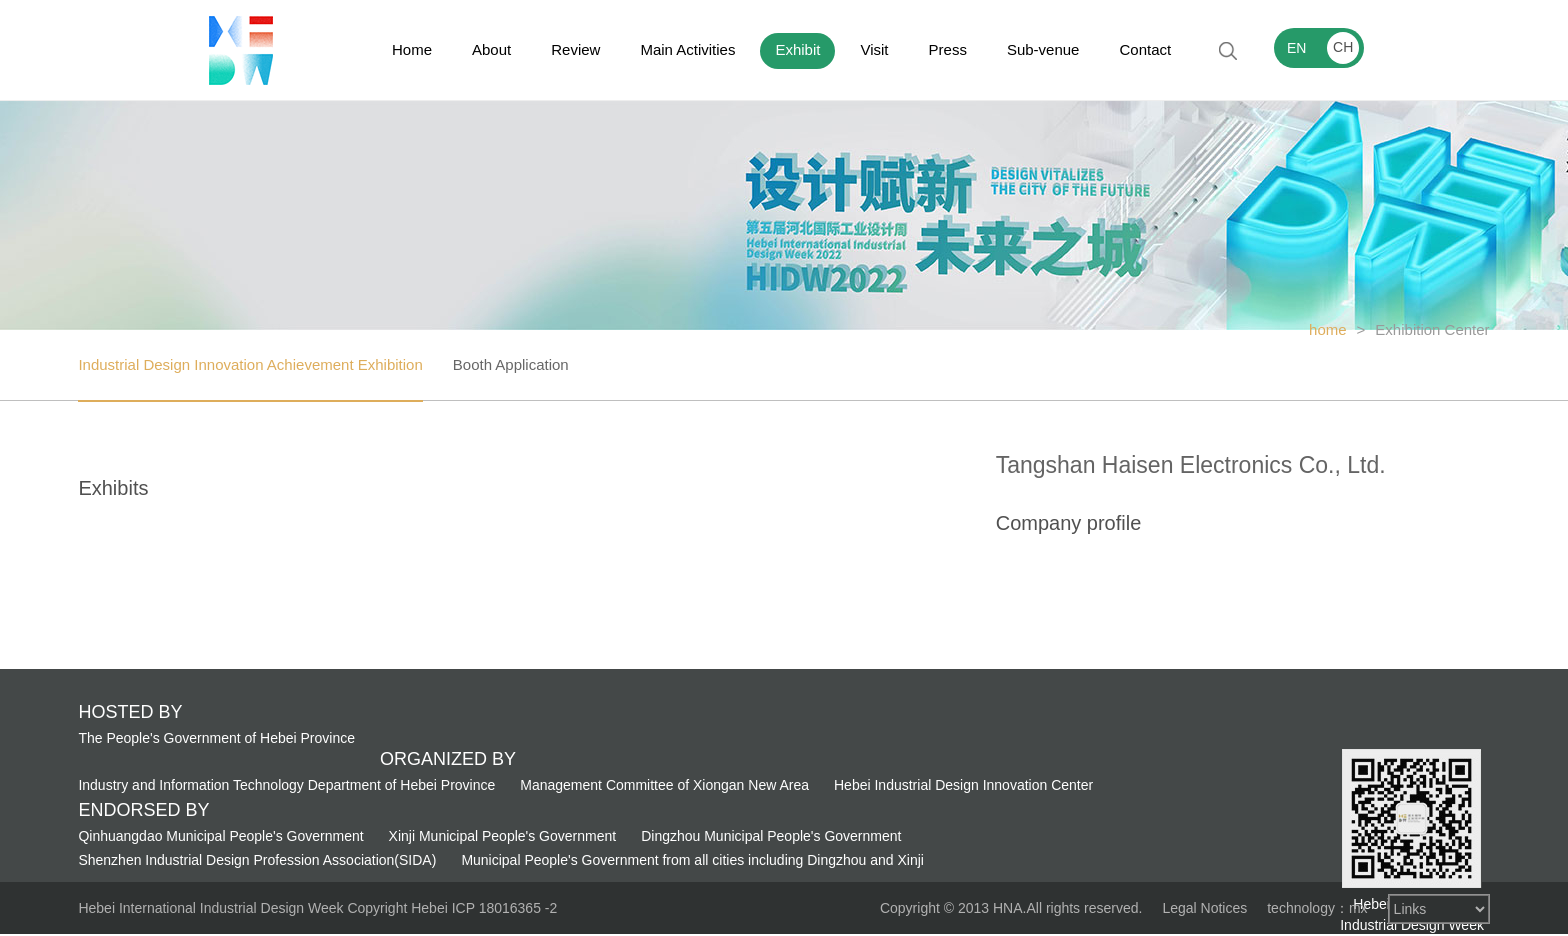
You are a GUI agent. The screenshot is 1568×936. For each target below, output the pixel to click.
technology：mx (1317, 908)
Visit (874, 49)
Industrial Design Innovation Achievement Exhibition (250, 364)
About (491, 49)
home (1328, 329)
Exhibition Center (1432, 329)
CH (1343, 47)
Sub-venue (1043, 49)
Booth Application (511, 364)
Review (575, 49)
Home (412, 49)
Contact (1145, 49)
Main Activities (687, 49)
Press (948, 49)
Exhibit (797, 49)
